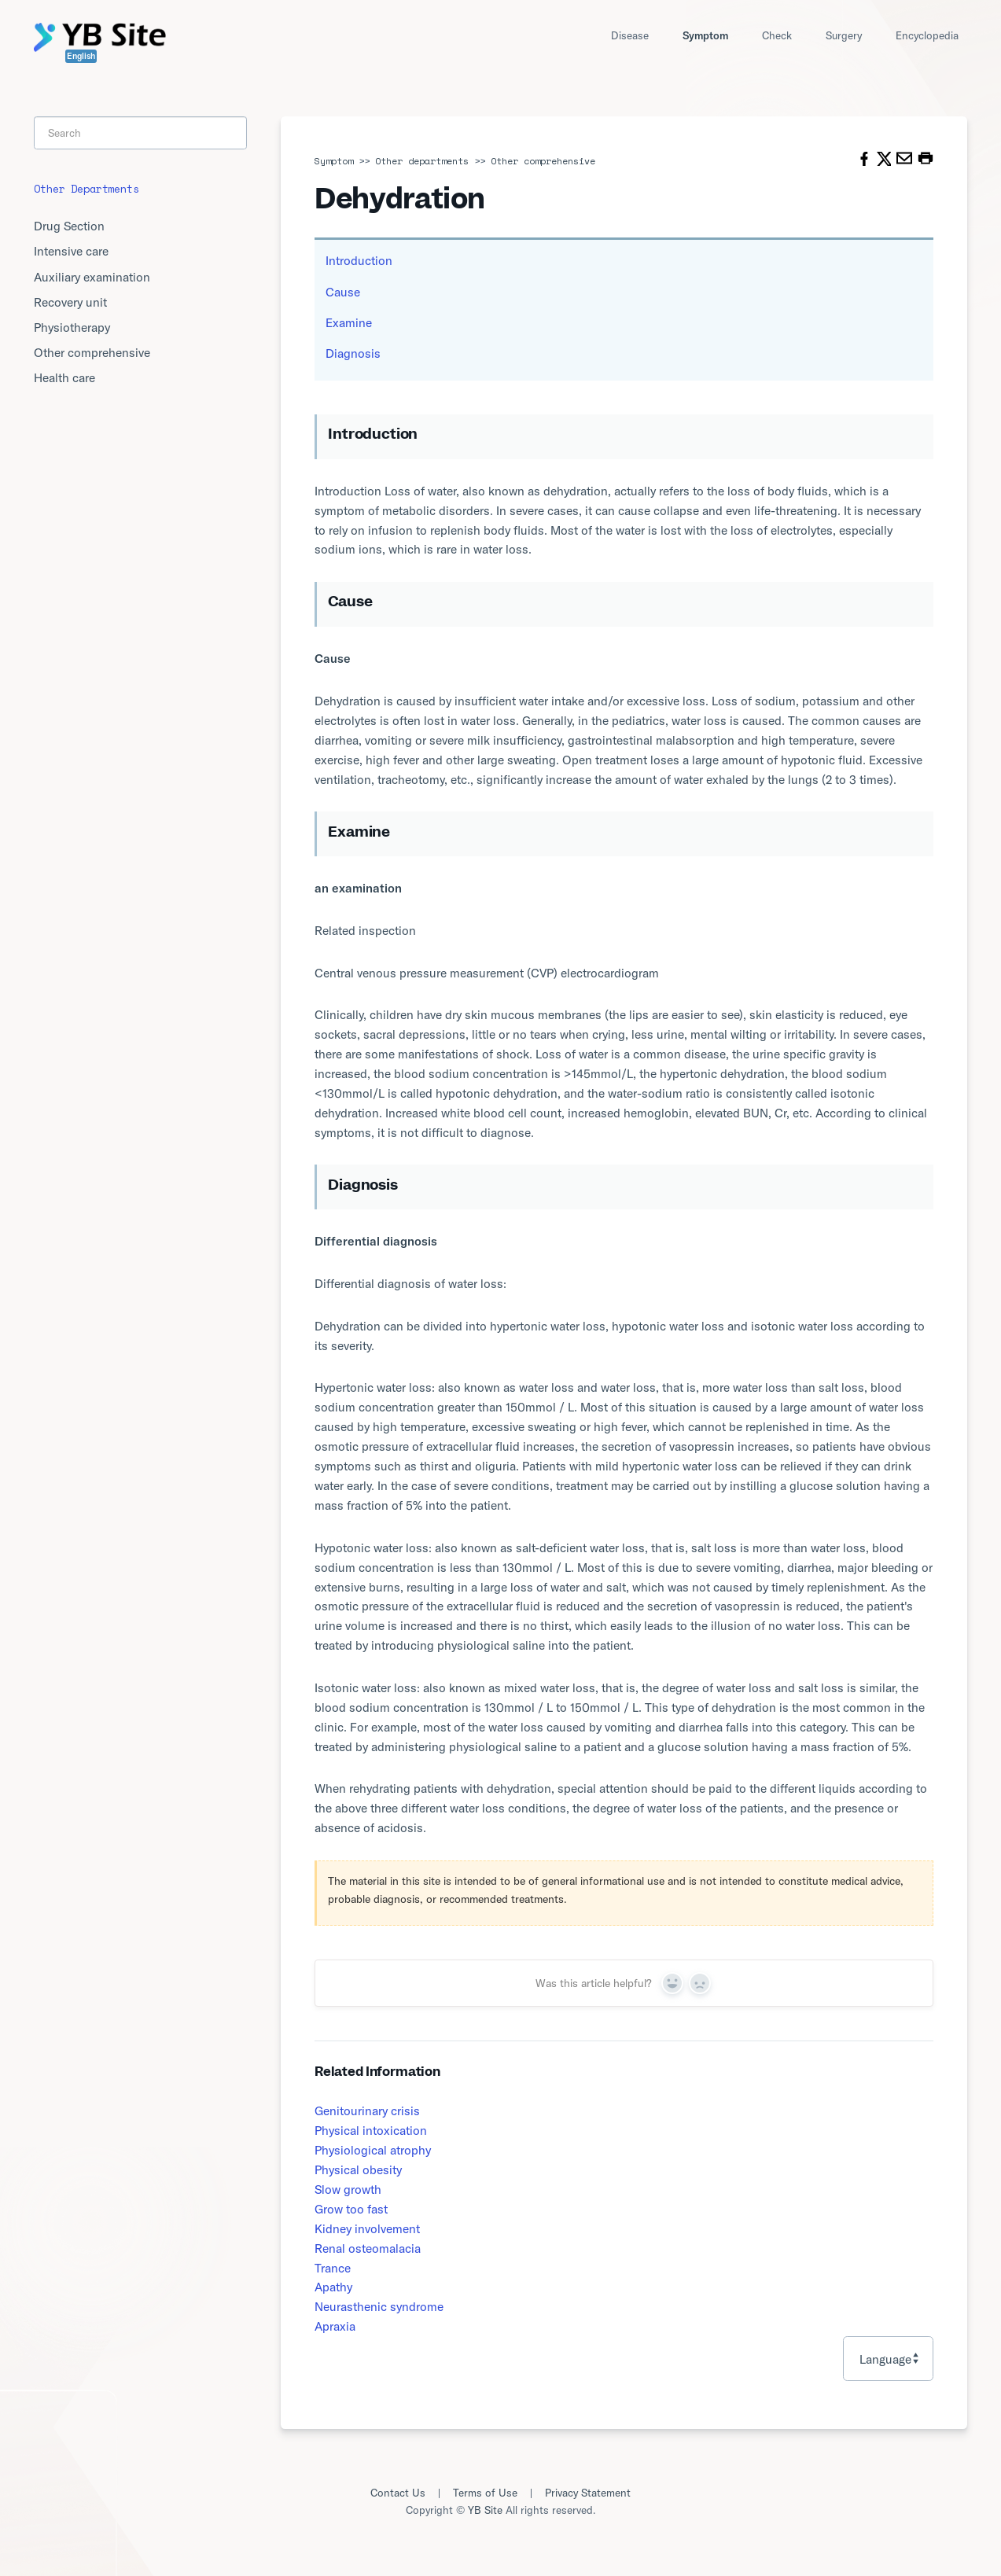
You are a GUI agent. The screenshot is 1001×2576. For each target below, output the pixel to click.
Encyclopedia (927, 35)
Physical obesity (358, 2169)
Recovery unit (70, 302)
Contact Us (397, 2493)
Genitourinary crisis (367, 2110)
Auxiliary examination (92, 277)
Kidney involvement (367, 2228)
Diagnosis (353, 353)
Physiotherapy (72, 327)
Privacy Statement (588, 2493)
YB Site (485, 2510)
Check (777, 35)
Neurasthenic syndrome (379, 2306)
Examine (349, 322)
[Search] (140, 132)
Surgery (844, 35)
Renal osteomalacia (368, 2248)
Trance (333, 2268)
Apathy (333, 2286)
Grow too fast (351, 2209)
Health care (64, 377)
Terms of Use (485, 2493)
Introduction (359, 260)
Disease (630, 35)
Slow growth (348, 2189)
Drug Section (69, 226)
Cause (343, 292)
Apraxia (335, 2326)
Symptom (705, 35)
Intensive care (71, 251)
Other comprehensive (543, 160)
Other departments (422, 160)
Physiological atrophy (373, 2150)
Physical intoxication (371, 2130)
